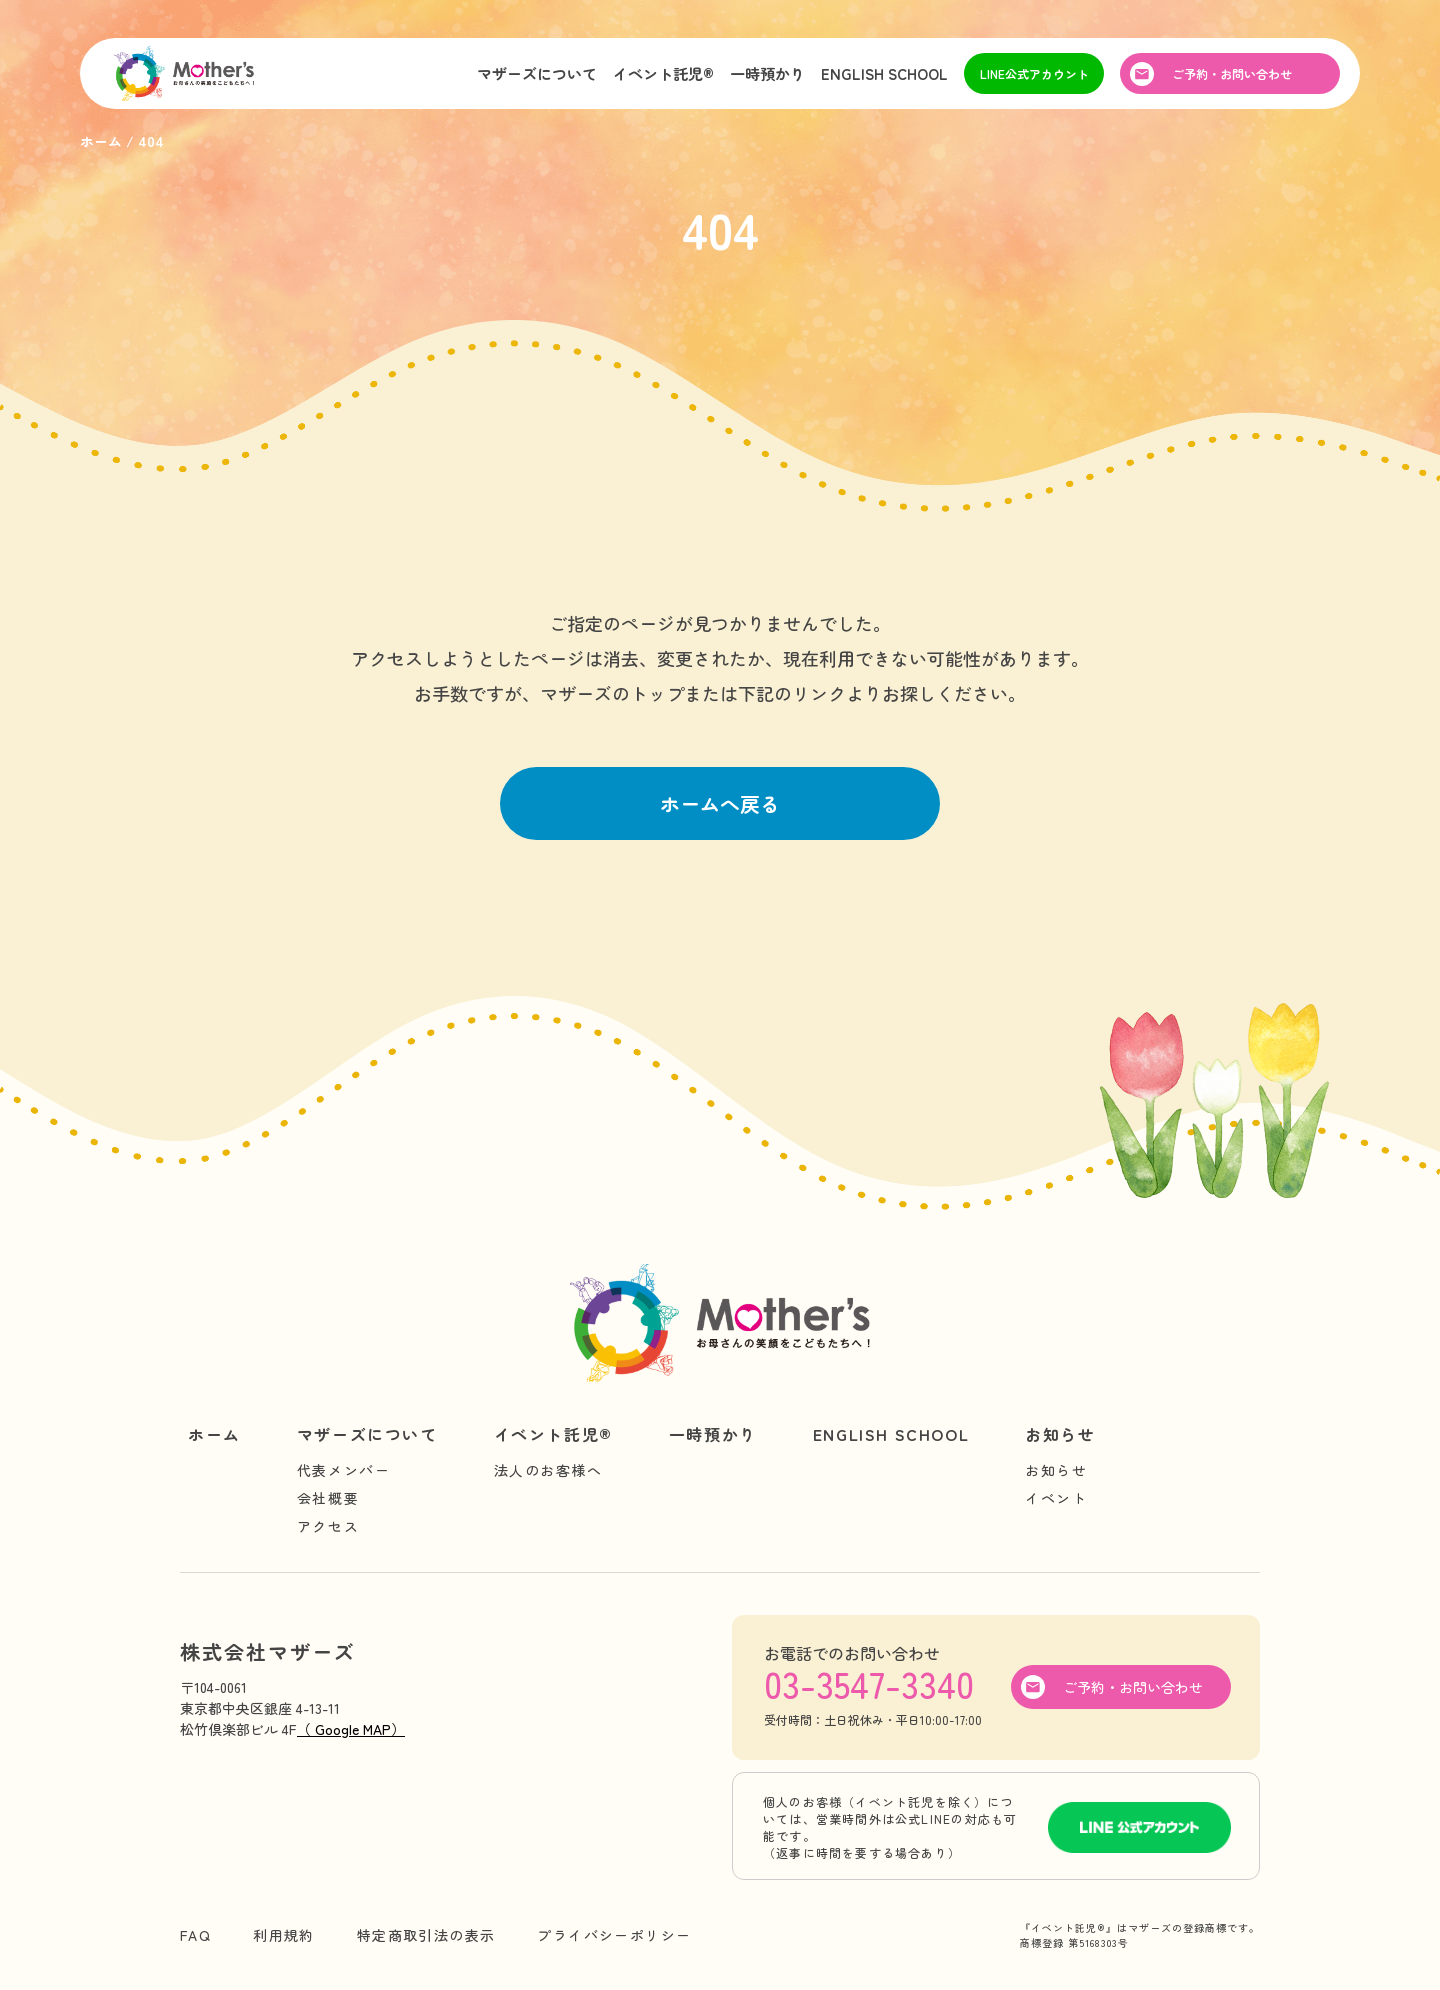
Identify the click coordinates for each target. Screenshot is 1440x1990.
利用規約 (284, 1935)
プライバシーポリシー (614, 1935)
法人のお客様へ (548, 1470)
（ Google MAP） (351, 1729)
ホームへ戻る (720, 803)
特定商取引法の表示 (426, 1935)
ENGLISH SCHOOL (884, 73)
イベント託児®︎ (663, 73)
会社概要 (328, 1498)
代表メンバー (344, 1470)
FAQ (195, 1935)
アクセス (328, 1526)
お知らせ (1060, 1434)
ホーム (214, 1434)
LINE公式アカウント (1034, 73)
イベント (1056, 1498)
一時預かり (767, 73)
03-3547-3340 (869, 1683)
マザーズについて (537, 73)
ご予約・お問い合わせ (1232, 73)
